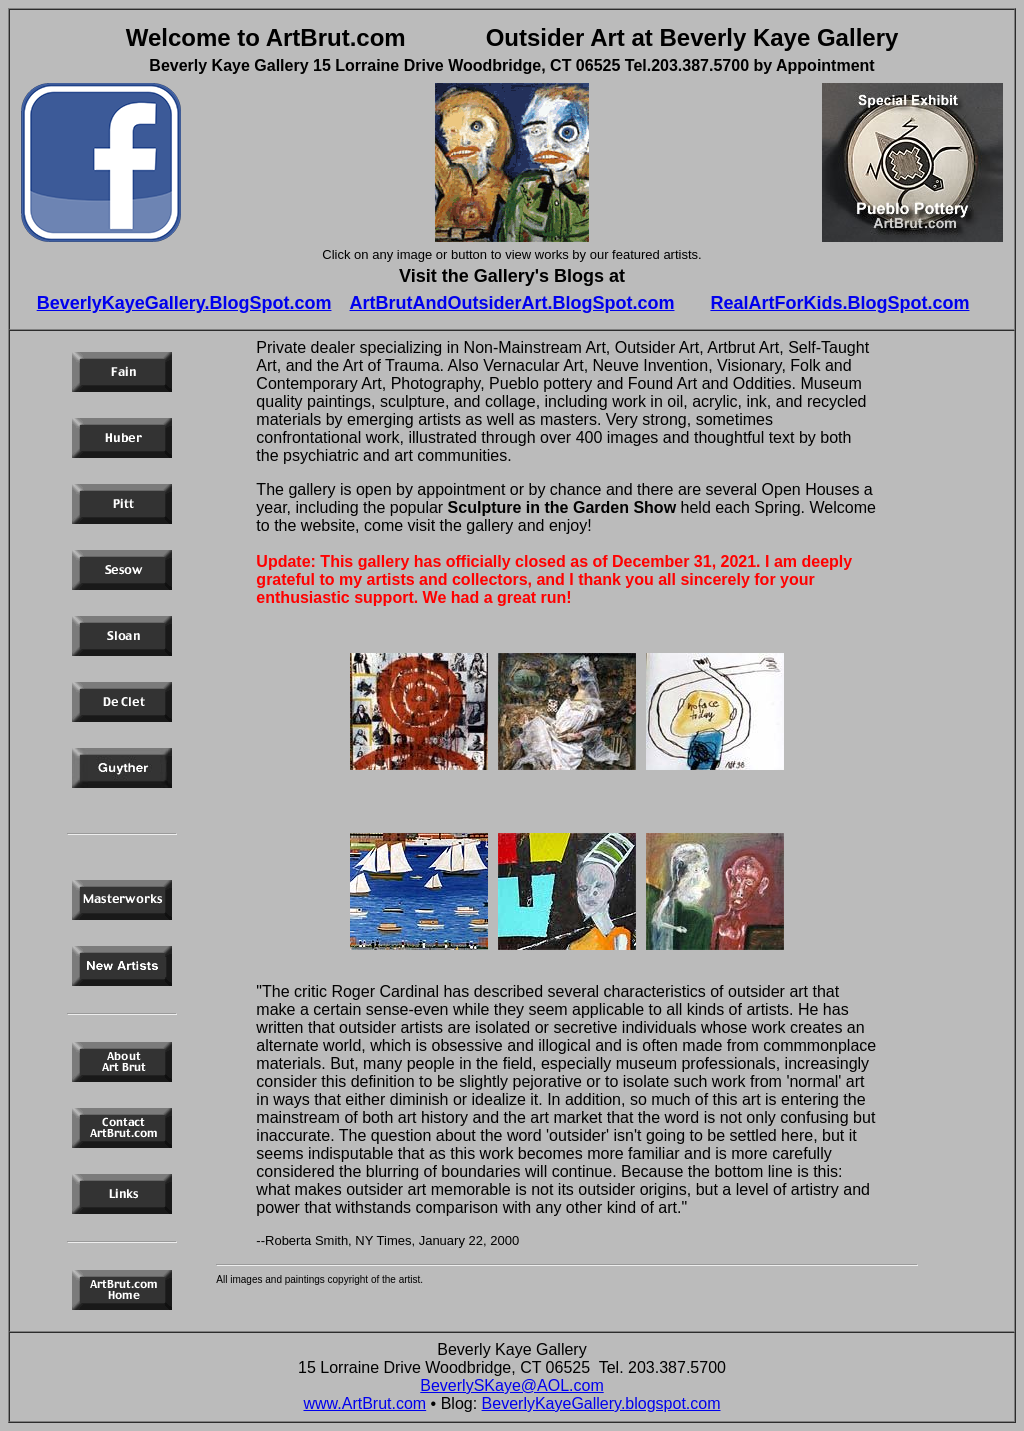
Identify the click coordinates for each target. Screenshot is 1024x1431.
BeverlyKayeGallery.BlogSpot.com (184, 303)
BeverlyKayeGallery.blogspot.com (601, 1403)
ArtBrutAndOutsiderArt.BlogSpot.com (512, 303)
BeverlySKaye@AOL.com (511, 1385)
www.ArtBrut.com (364, 1403)
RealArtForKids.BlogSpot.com (839, 303)
